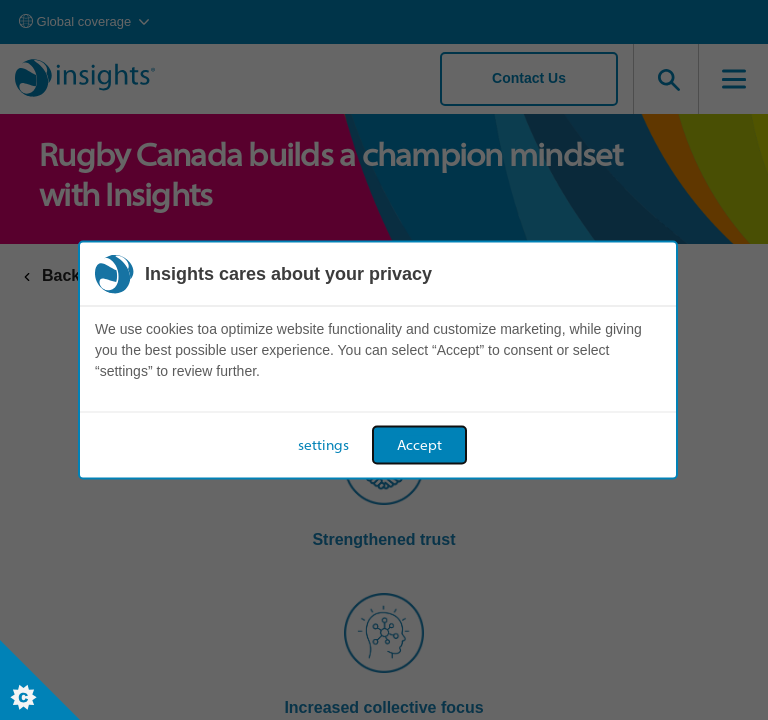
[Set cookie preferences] (40, 680)
